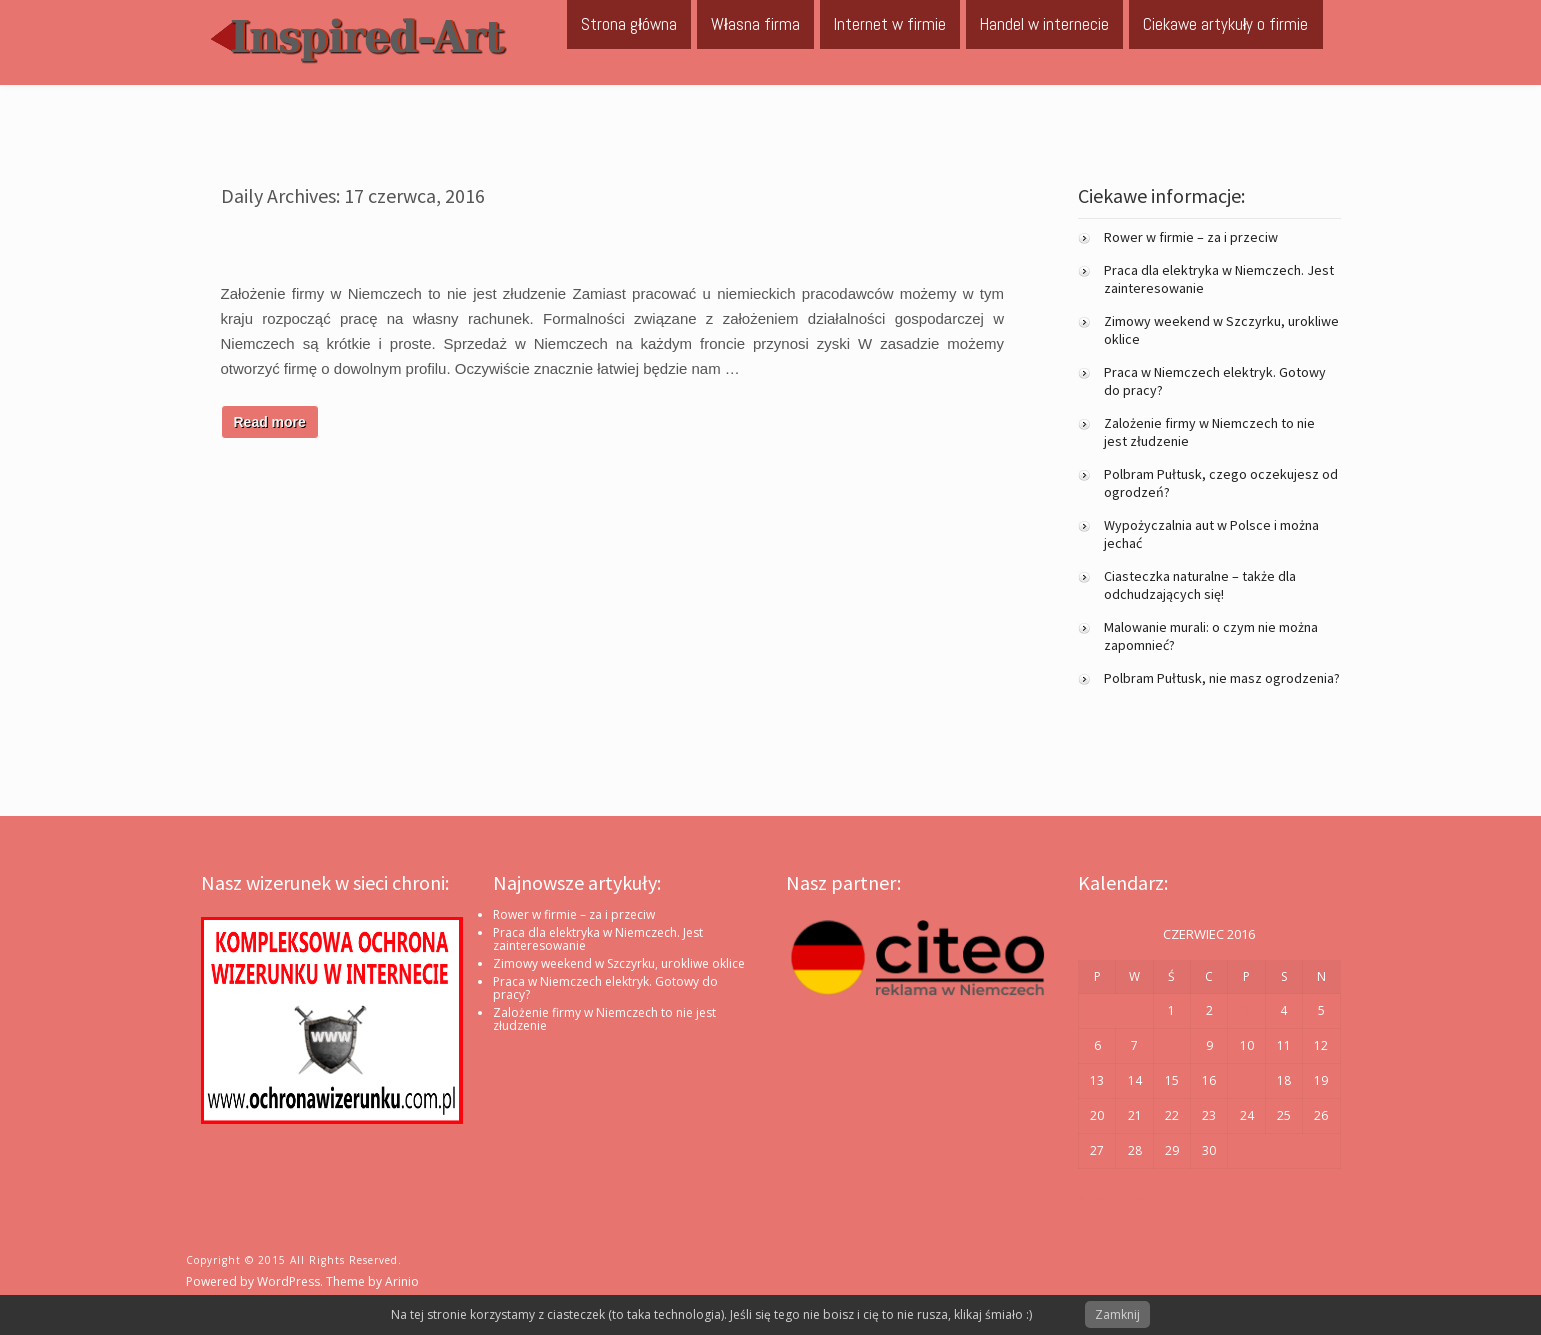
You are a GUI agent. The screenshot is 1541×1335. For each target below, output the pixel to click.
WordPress (288, 1281)
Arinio (402, 1281)
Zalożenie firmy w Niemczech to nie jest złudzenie (604, 1019)
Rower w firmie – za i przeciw (1191, 237)
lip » (1131, 1196)
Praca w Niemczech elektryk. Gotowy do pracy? (605, 988)
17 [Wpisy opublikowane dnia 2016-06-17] (1247, 1080)
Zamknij (1117, 1314)
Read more (270, 422)
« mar (1094, 1196)
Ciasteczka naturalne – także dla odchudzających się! (1200, 585)
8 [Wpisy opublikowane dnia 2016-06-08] (1171, 1045)
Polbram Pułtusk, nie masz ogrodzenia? (1222, 678)
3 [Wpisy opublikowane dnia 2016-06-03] (1246, 1010)
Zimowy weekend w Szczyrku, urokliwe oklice (619, 963)
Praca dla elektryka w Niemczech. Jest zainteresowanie (598, 939)
